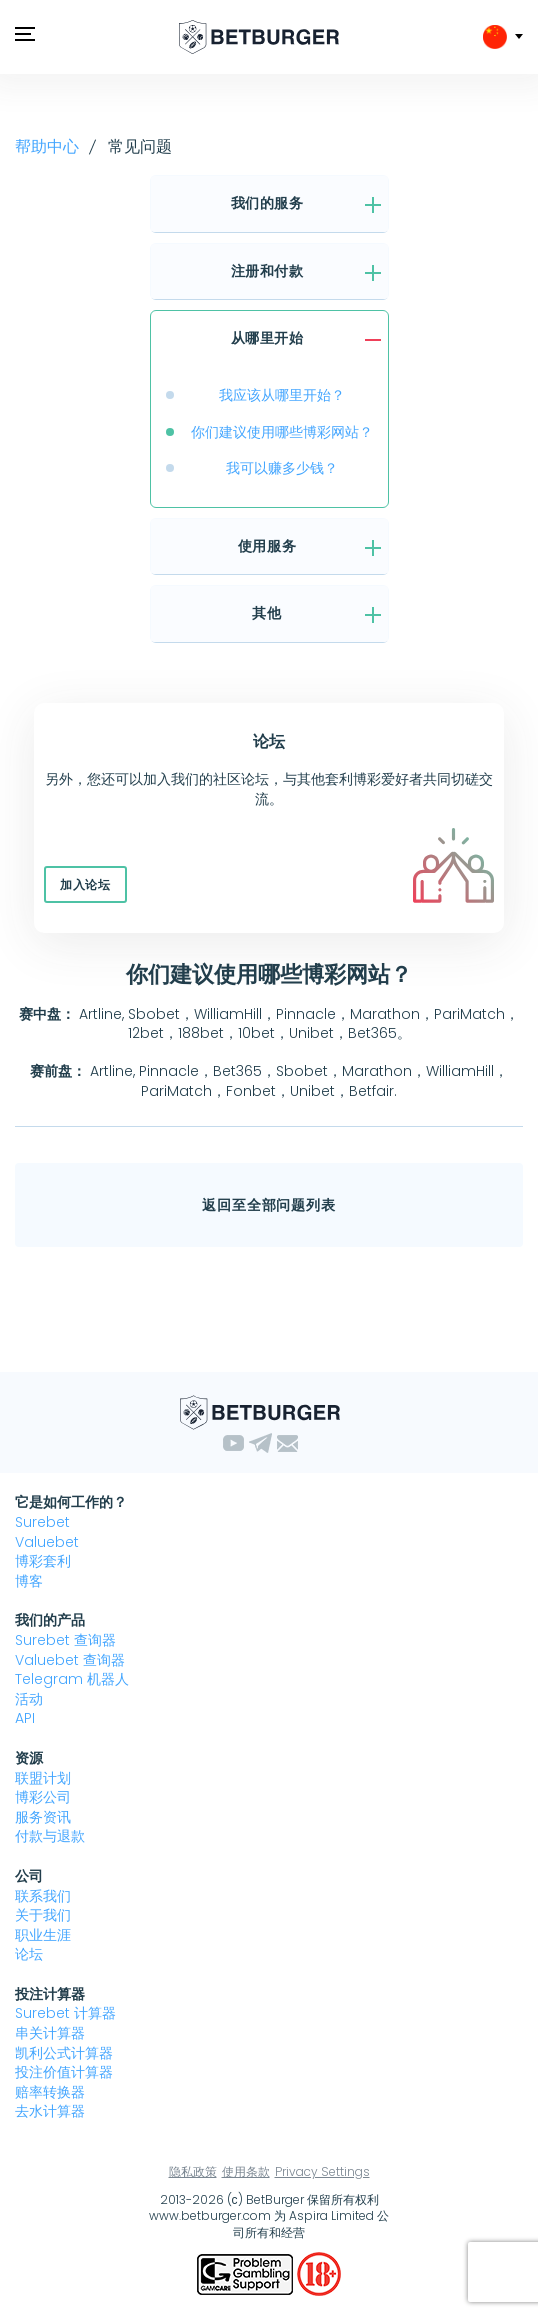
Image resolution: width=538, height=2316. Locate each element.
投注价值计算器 (64, 2072)
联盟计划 (43, 1778)
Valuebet (47, 1542)
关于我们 (43, 1915)
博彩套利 (43, 1561)
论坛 (29, 1954)
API (25, 1718)
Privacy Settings (322, 2171)
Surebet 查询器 (65, 1640)
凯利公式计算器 (64, 2053)
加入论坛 (85, 884)
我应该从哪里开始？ (282, 395)
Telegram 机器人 (72, 1679)
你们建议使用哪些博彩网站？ (282, 432)
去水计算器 (50, 2111)
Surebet (42, 1522)
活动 (29, 1699)
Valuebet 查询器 (70, 1660)
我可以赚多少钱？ (282, 468)
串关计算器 (50, 2033)
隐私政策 (193, 2171)
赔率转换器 (50, 2092)
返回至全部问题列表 (269, 1205)
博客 (29, 1581)
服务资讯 (43, 1817)
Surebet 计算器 (65, 2013)
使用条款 (246, 2171)
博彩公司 (43, 1797)
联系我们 (43, 1896)
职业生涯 (43, 1935)
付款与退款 (50, 1836)
